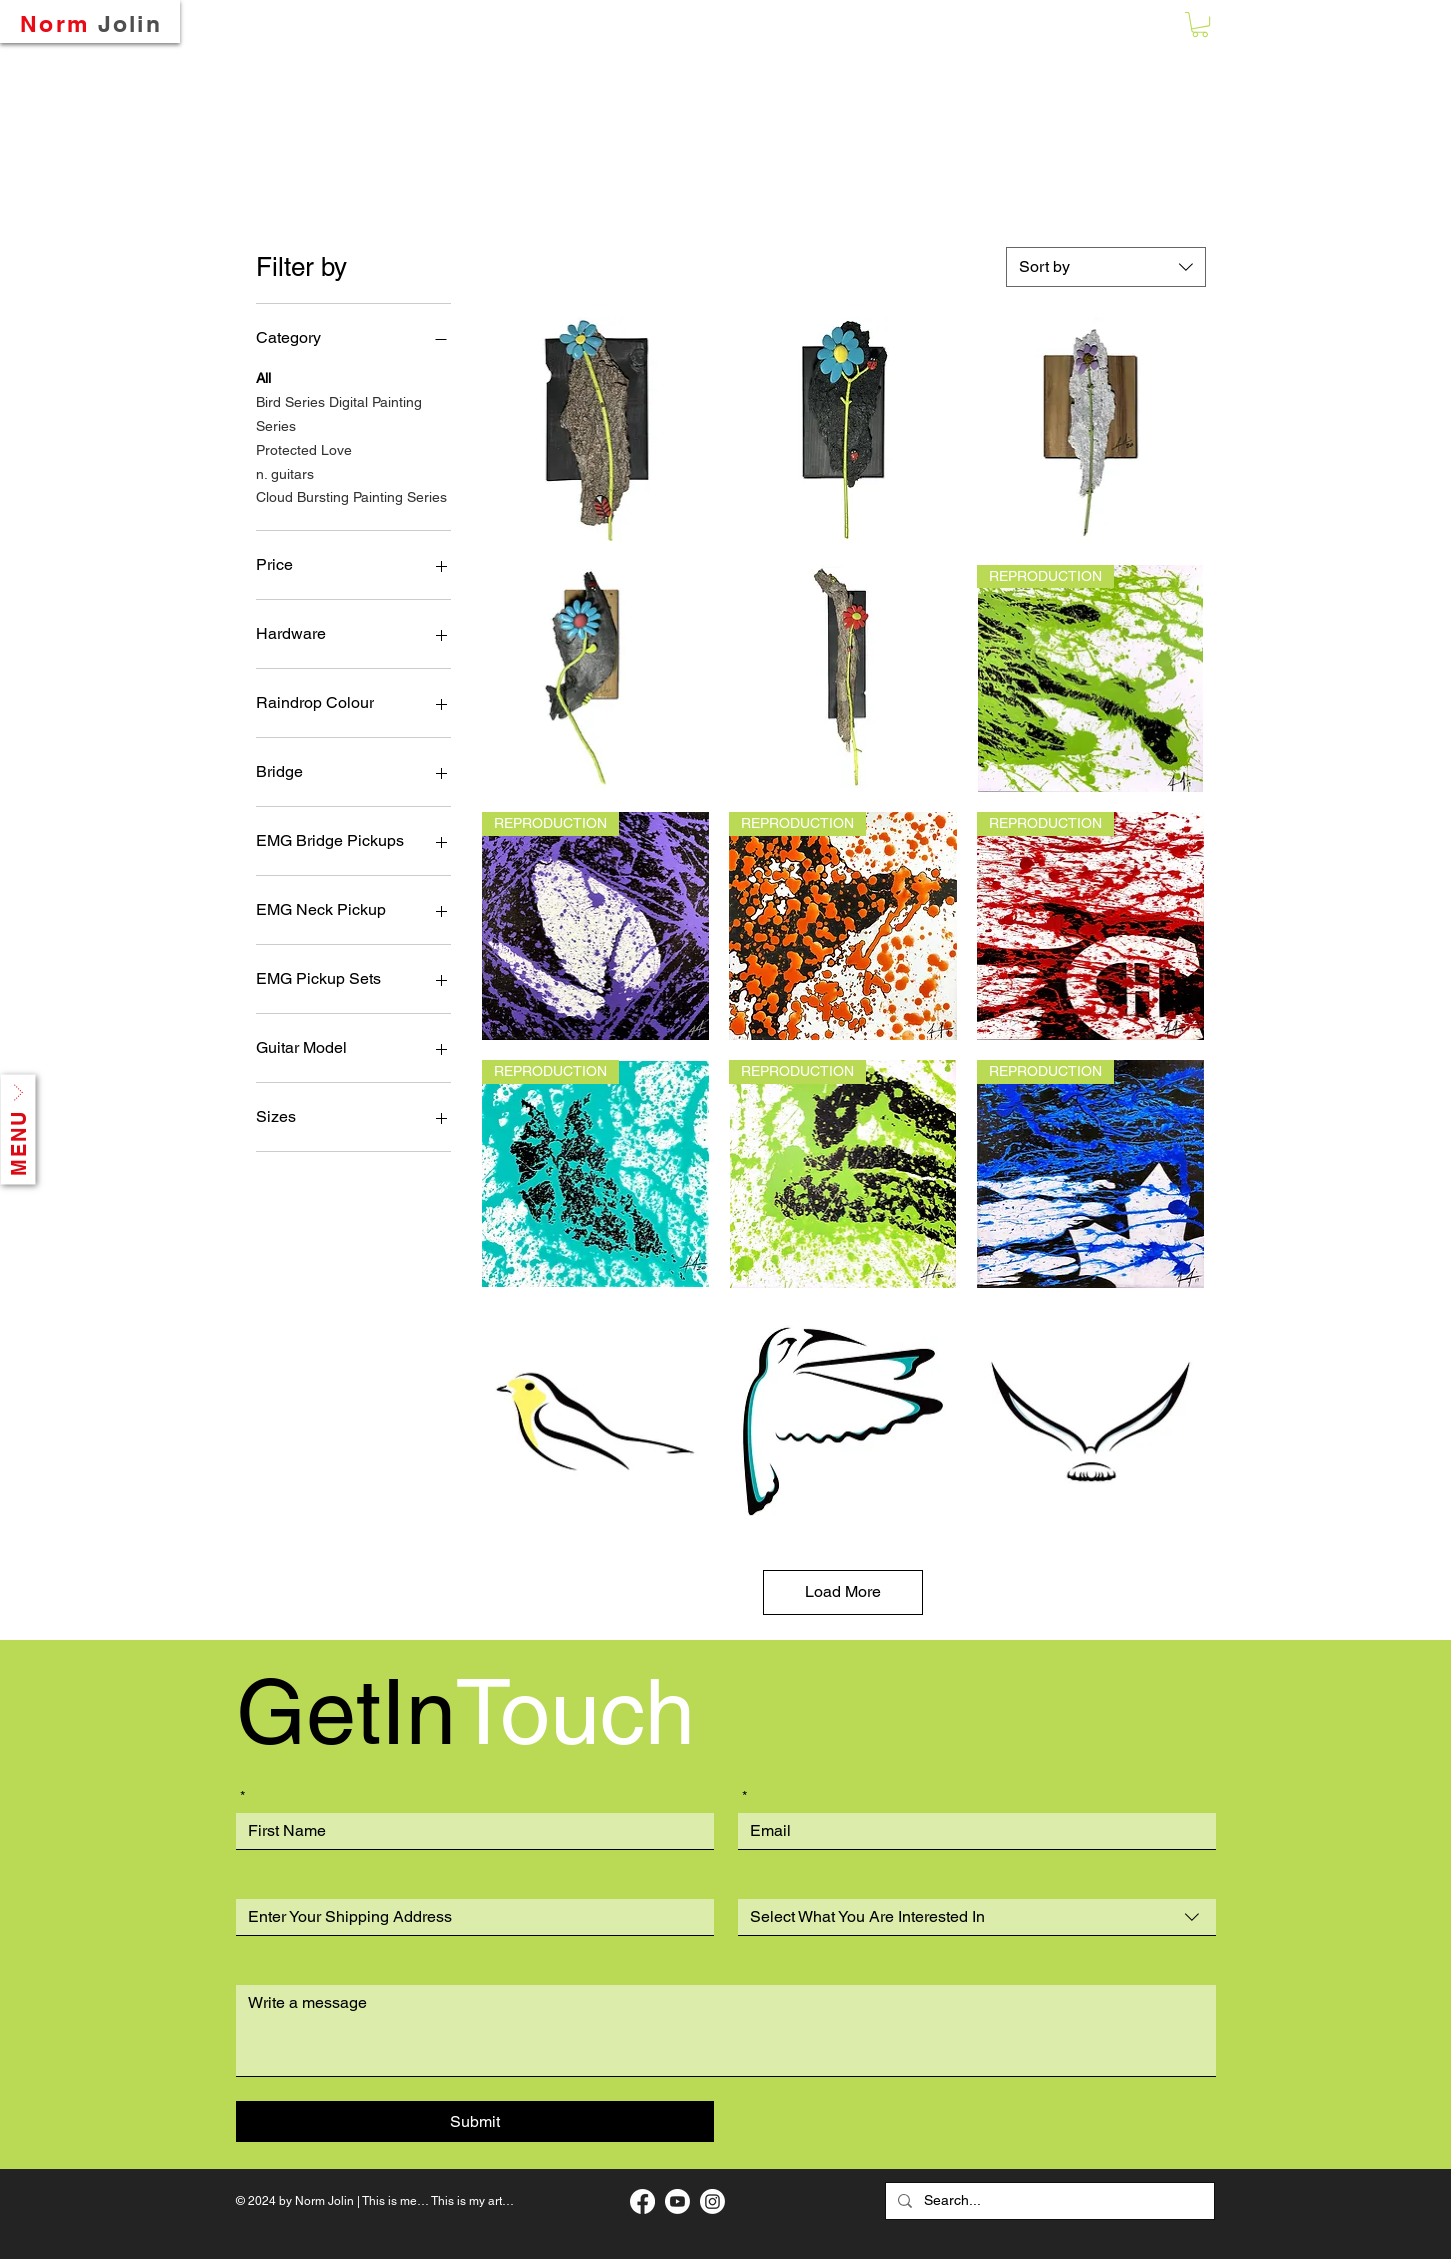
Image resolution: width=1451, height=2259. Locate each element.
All (263, 376)
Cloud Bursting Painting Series (351, 495)
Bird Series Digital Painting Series (339, 412)
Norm (54, 23)
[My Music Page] (677, 2201)
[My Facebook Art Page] (642, 2201)
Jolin (130, 23)
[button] (1200, 24)
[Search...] (1048, 2201)
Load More (843, 1591)
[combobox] (1106, 267)
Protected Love (304, 448)
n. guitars (285, 472)
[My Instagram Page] (712, 2201)
